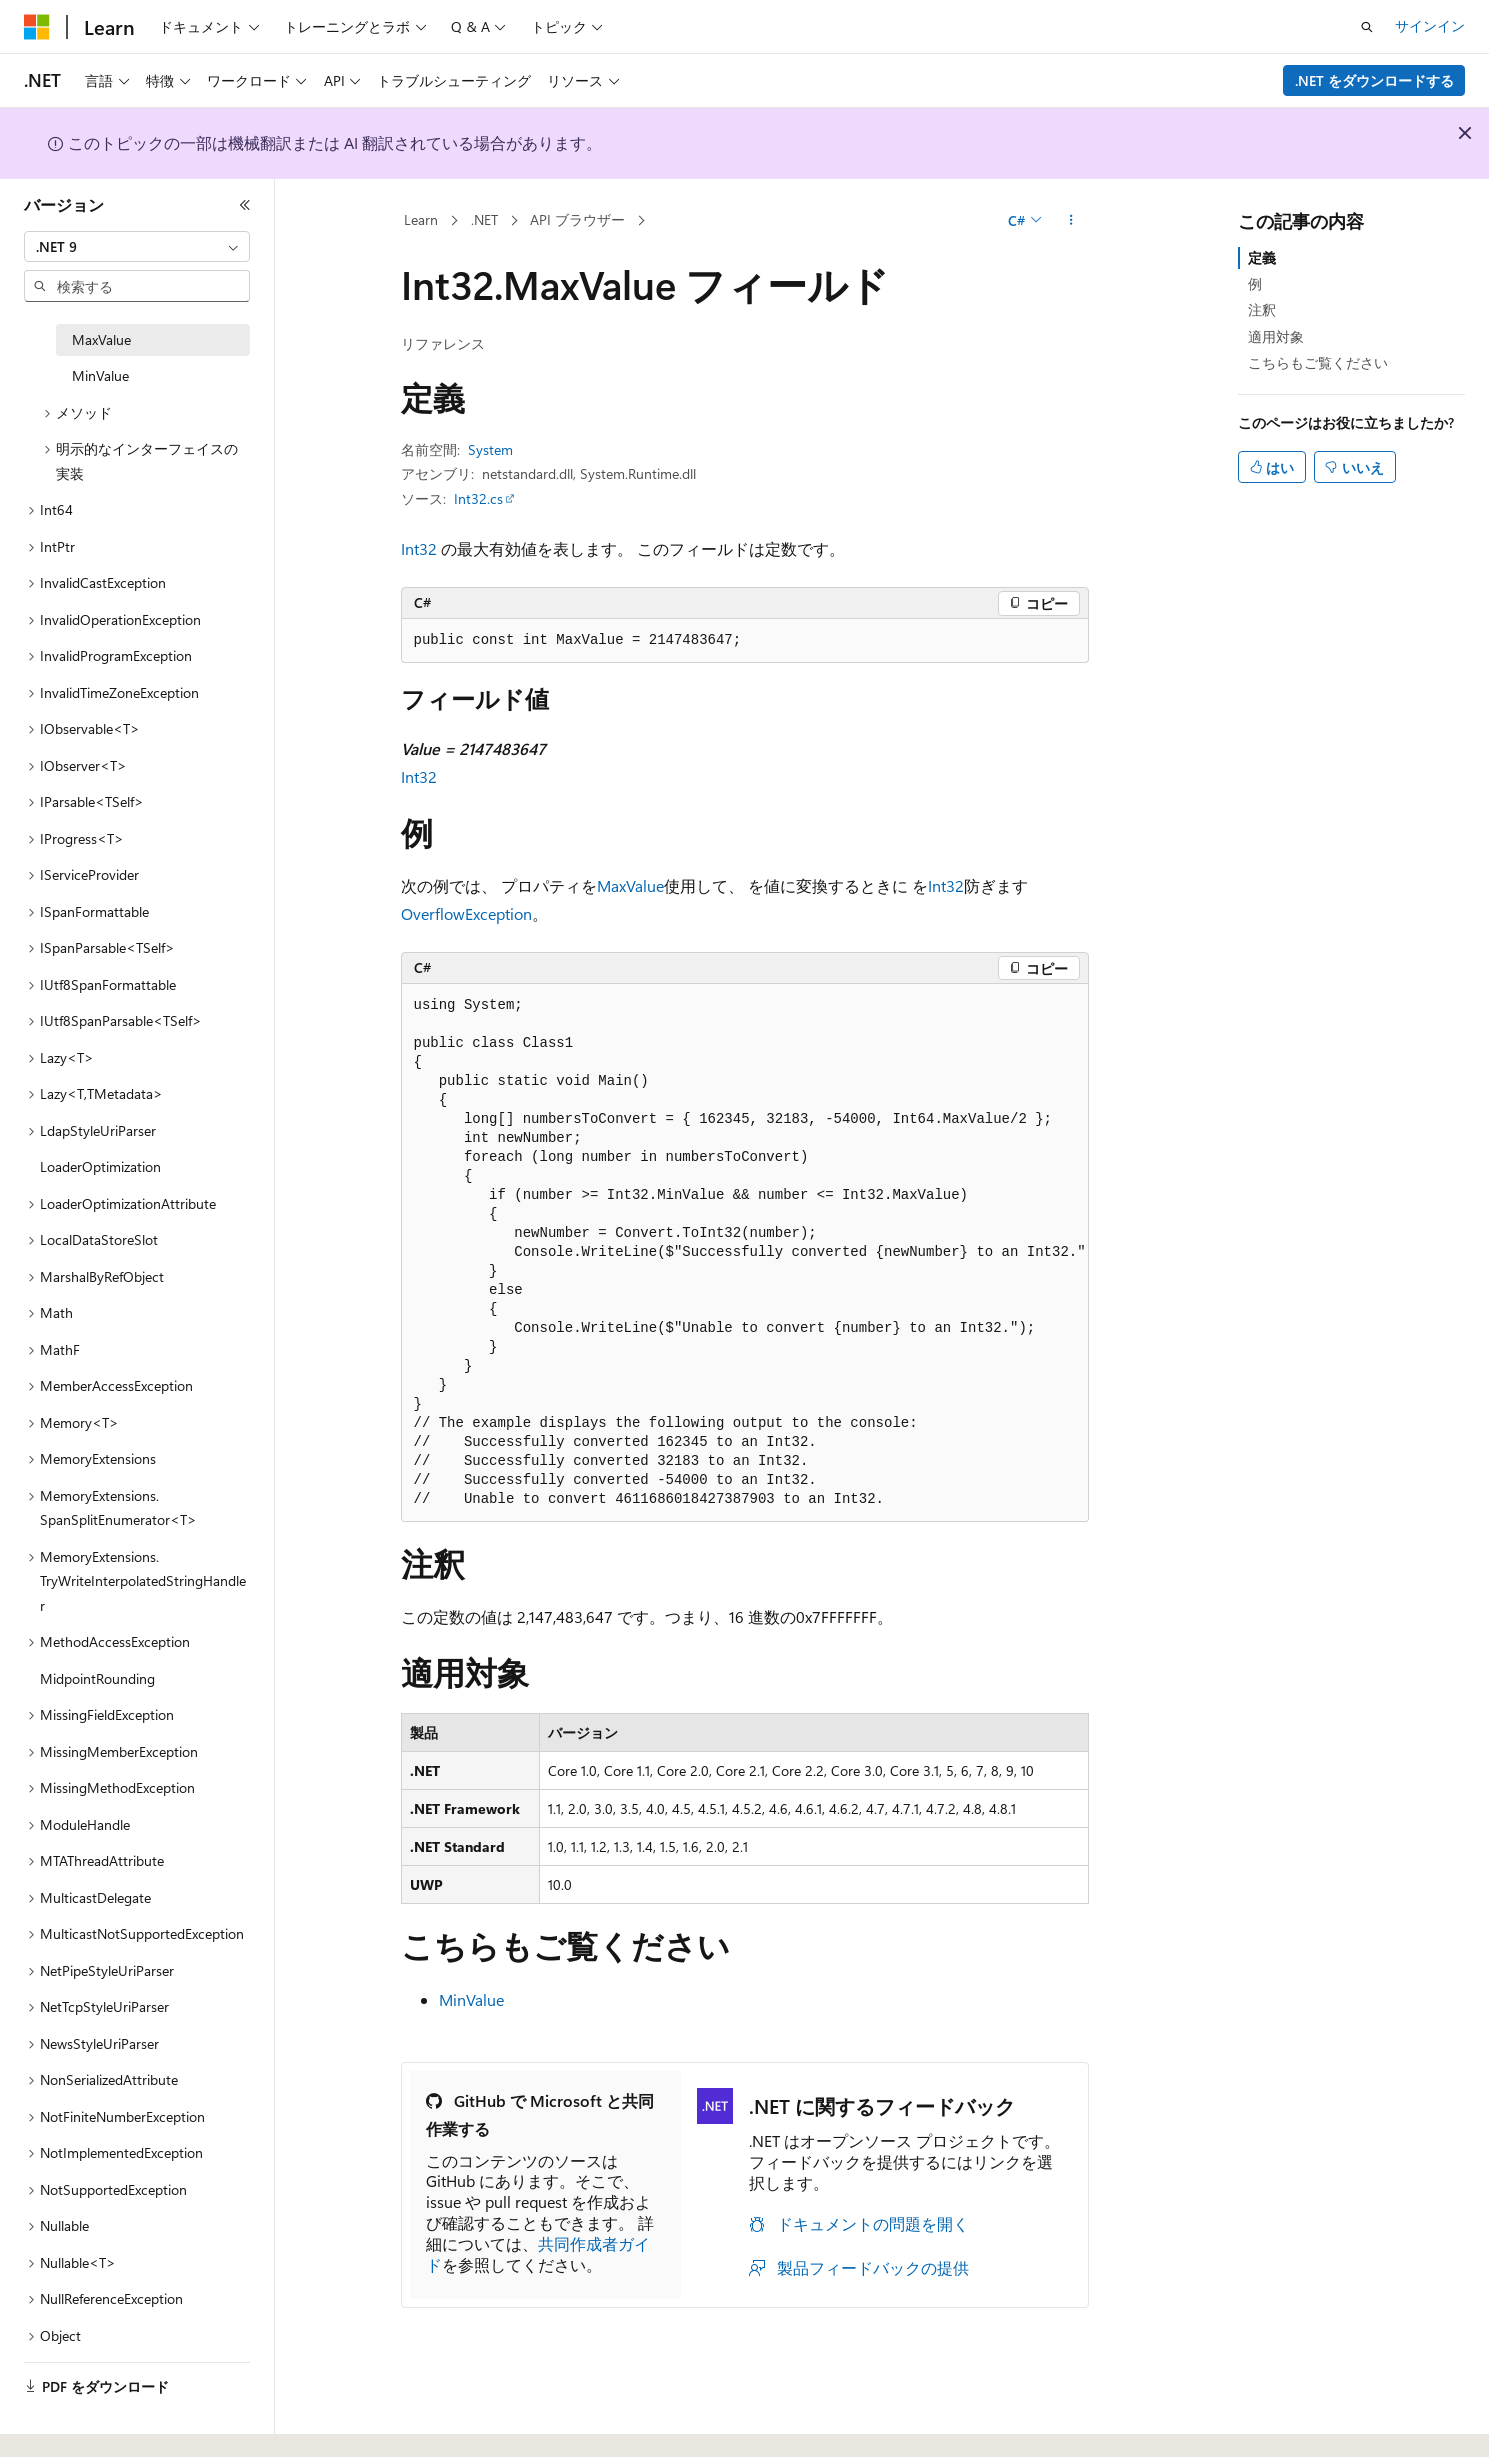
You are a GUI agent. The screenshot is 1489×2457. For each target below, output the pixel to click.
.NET (484, 219)
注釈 (1262, 309)
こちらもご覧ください (1318, 362)
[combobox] (137, 247)
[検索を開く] (1367, 27)
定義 (1262, 257)
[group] (745, 1253)
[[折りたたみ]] (245, 205)
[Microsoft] (37, 27)
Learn (421, 219)
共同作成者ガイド (538, 2254)
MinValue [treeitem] (100, 375)
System (490, 449)
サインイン (1430, 25)
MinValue (471, 1999)
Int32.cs (478, 498)
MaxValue (630, 885)
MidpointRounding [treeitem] (97, 1678)
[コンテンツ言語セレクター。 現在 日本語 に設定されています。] (65, 2420)
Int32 (419, 548)
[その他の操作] (1070, 221)
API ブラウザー (577, 219)
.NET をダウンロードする (1374, 80)
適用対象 (1276, 336)
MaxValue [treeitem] (101, 339)
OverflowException (466, 913)
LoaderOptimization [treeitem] (100, 1166)
